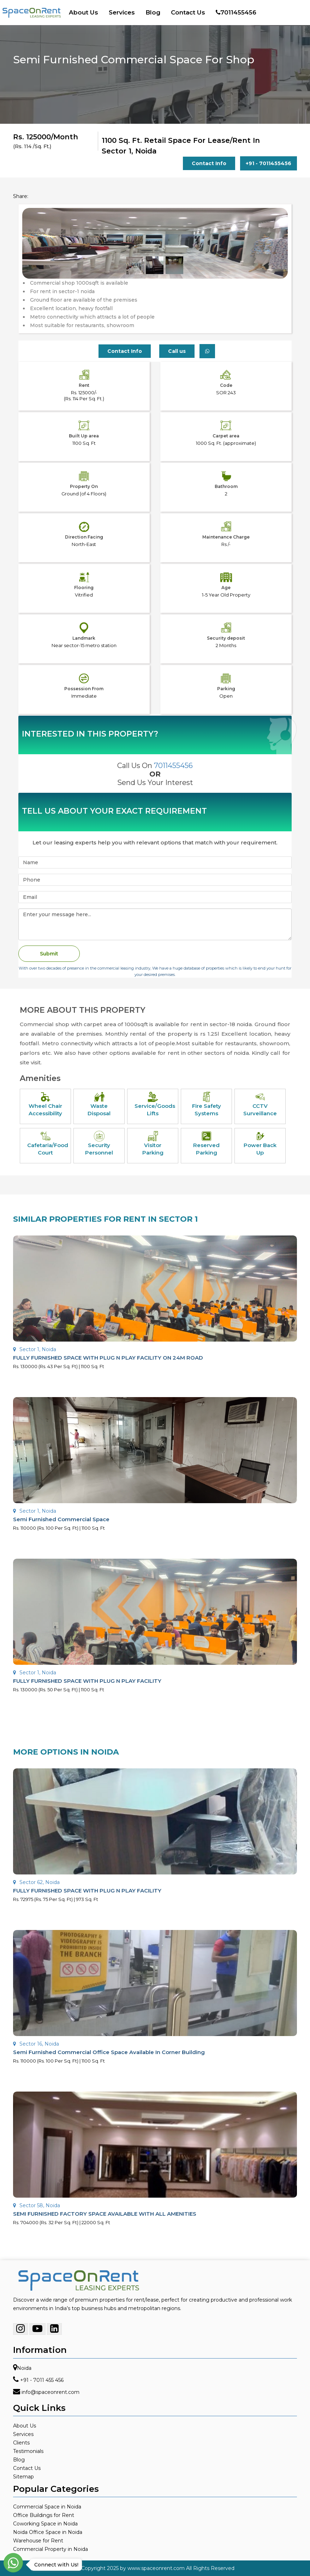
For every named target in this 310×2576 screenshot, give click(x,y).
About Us (83, 12)
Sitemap (23, 2476)
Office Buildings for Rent (43, 2515)
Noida (24, 2368)
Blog (152, 12)
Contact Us (188, 12)
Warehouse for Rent (38, 2540)
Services (122, 12)
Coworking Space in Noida (45, 2523)
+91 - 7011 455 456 (42, 2380)
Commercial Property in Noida (50, 2549)
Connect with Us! (54, 2565)
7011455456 (236, 12)
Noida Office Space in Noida (47, 2532)
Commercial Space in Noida (47, 2507)
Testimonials (28, 2451)
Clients (21, 2443)
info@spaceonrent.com (50, 2392)
